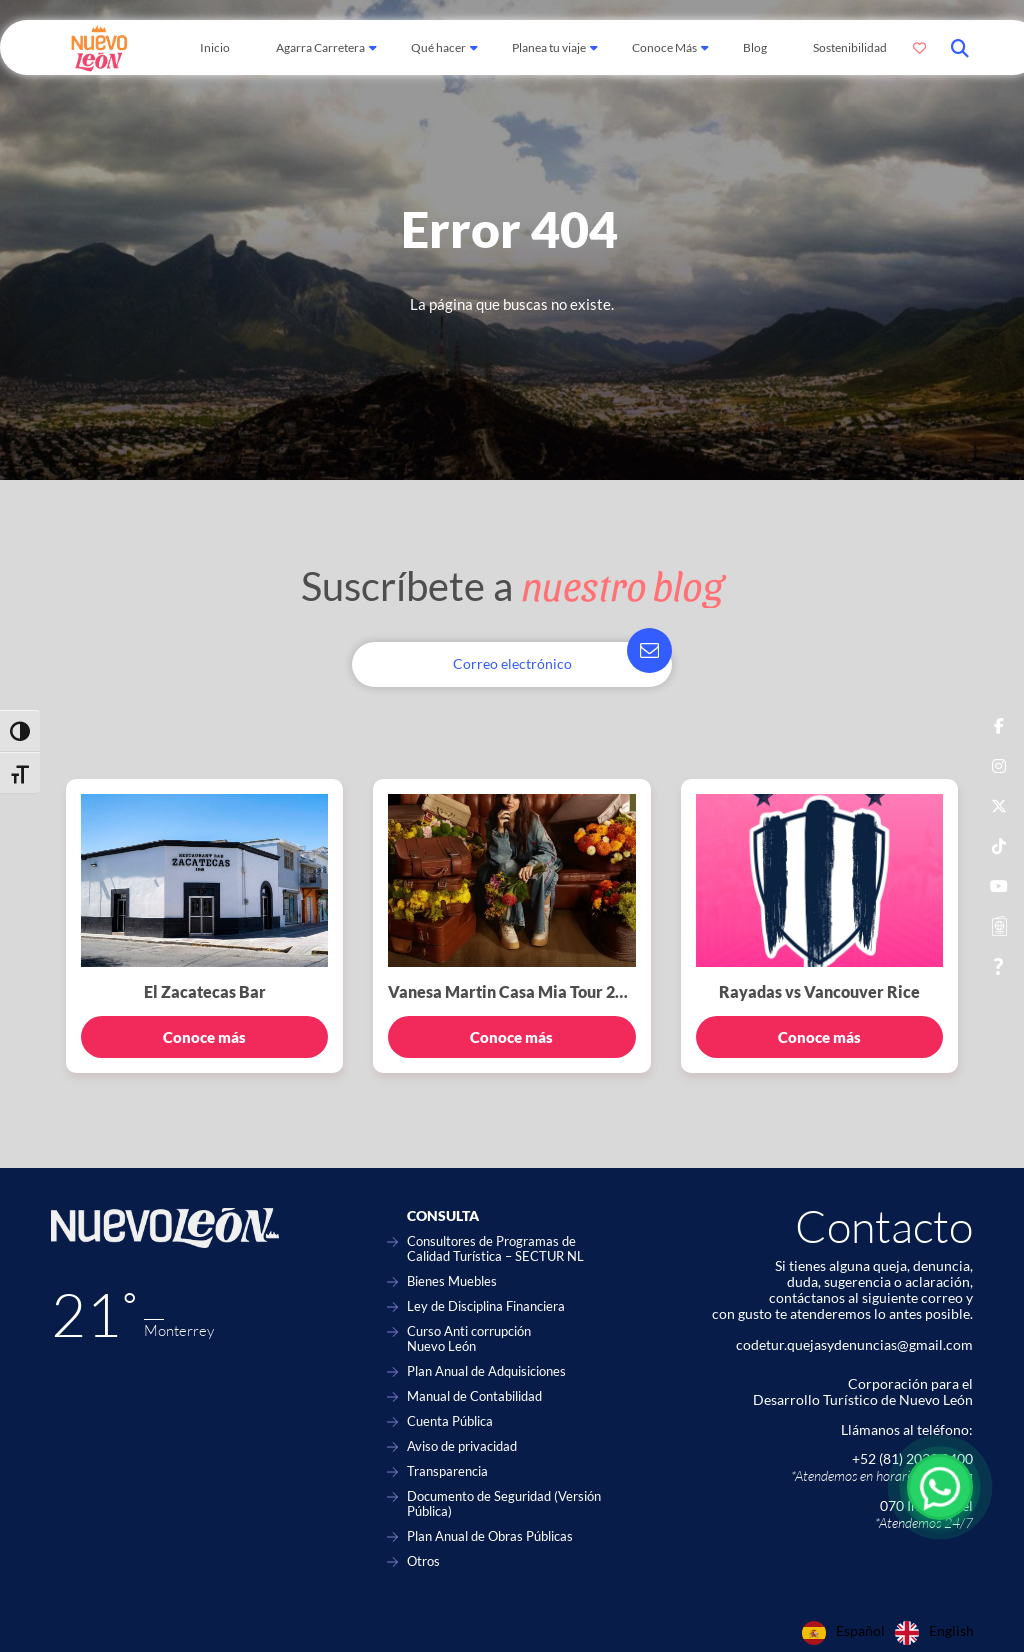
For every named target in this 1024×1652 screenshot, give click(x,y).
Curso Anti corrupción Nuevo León (469, 1339)
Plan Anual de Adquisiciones (486, 1371)
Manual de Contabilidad (474, 1396)
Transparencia (447, 1471)
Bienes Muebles (452, 1281)
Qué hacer (438, 47)
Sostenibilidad (850, 47)
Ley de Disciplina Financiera (486, 1306)
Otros (423, 1561)
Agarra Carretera (320, 47)
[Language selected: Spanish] (893, 1633)
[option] (934, 1633)
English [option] (951, 1631)
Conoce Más (664, 47)
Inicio (215, 47)
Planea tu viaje (549, 47)
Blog (755, 47)
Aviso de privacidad (462, 1446)
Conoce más (204, 1037)
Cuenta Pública (450, 1421)
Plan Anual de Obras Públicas (490, 1536)
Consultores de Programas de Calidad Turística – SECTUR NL (495, 1249)
